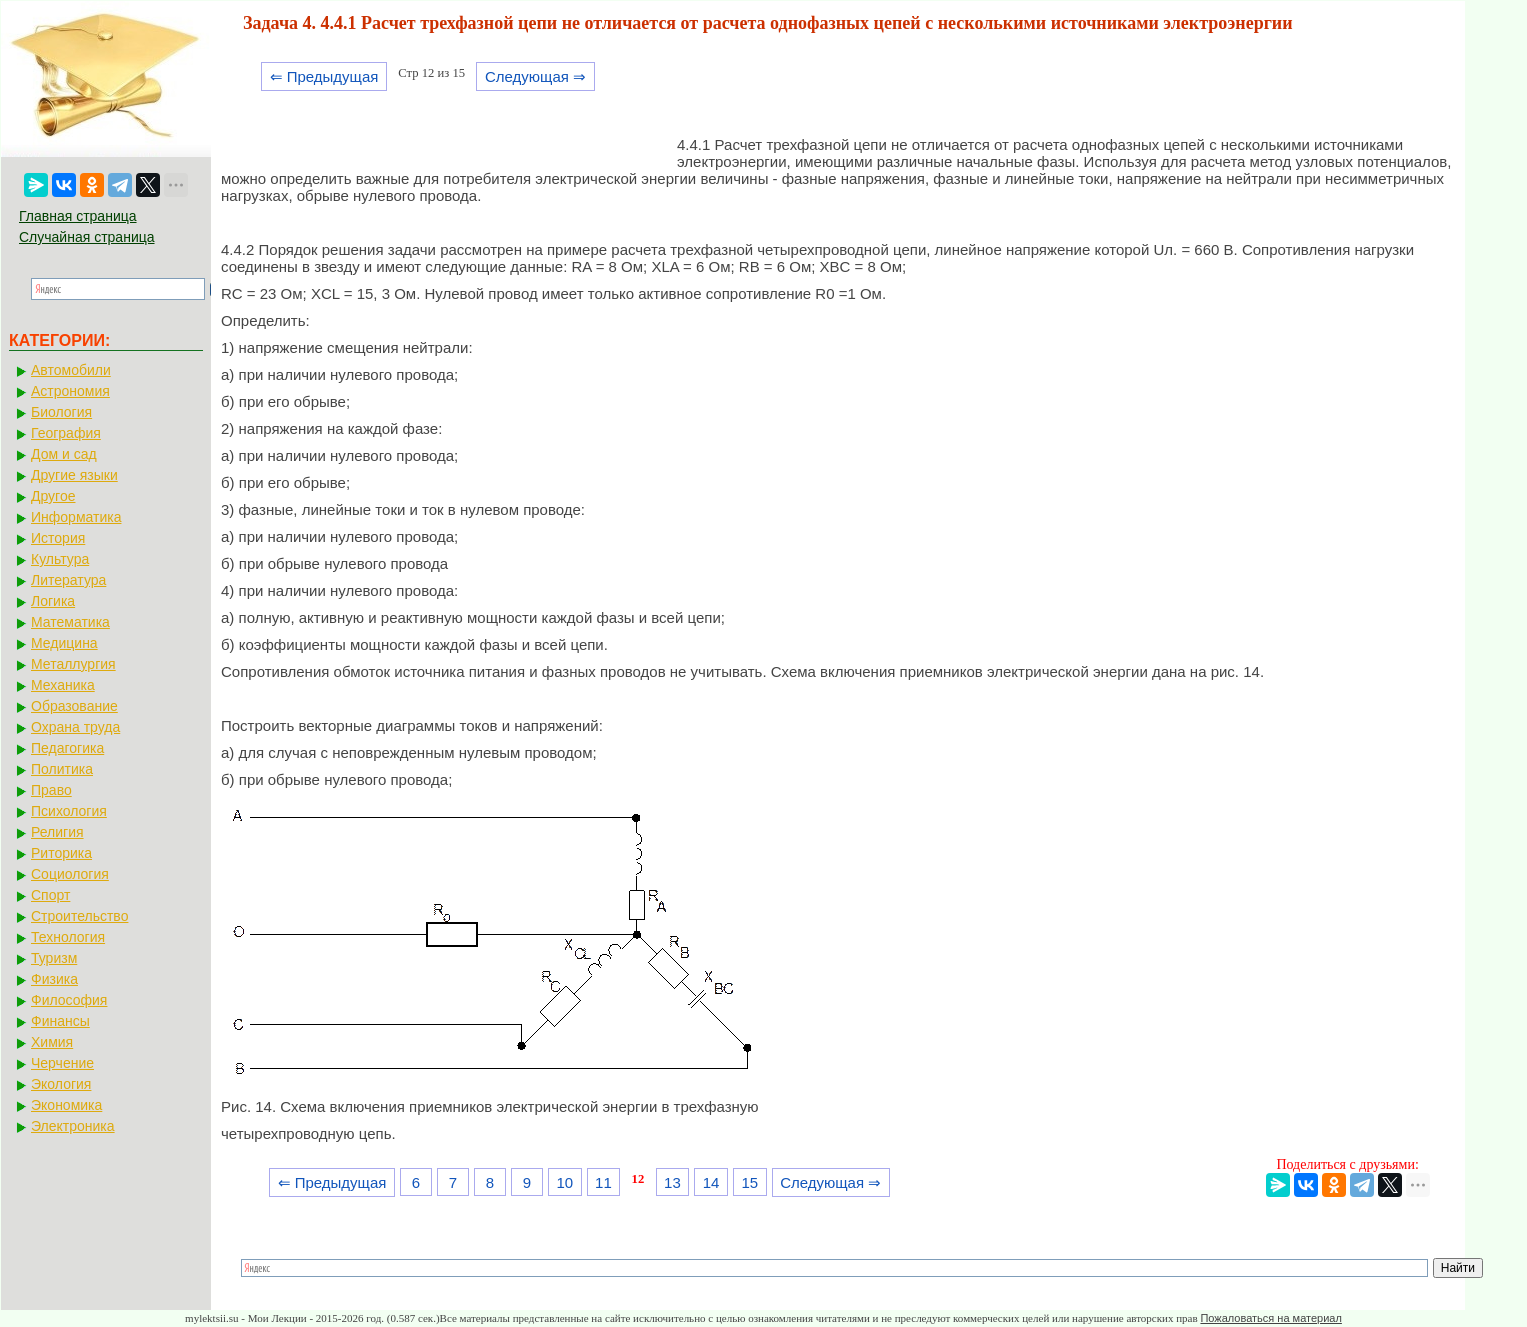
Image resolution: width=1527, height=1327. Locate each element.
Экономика (66, 1105)
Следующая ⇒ (535, 76)
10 (564, 1182)
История (58, 538)
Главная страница (78, 216)
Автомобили (71, 370)
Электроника (73, 1126)
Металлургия (73, 664)
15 (749, 1182)
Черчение (62, 1063)
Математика (70, 622)
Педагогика (67, 748)
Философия (69, 1000)
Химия (52, 1042)
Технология (68, 937)
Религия (57, 832)
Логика (53, 601)
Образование (74, 706)
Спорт (50, 895)
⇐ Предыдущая (324, 76)
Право (51, 790)
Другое (53, 496)
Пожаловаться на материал (1270, 1318)
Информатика (76, 517)
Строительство (79, 916)
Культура (60, 559)
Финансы (60, 1021)
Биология (61, 412)
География (66, 433)
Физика (54, 979)
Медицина (64, 643)
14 (711, 1182)
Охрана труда (75, 727)
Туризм (54, 958)
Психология (69, 811)
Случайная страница (87, 237)
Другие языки (74, 475)
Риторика (61, 853)
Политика (62, 769)
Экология (61, 1084)
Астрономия (70, 391)
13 (672, 1182)
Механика (63, 685)
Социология (70, 874)
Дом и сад (64, 454)
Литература (68, 580)
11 (603, 1182)
